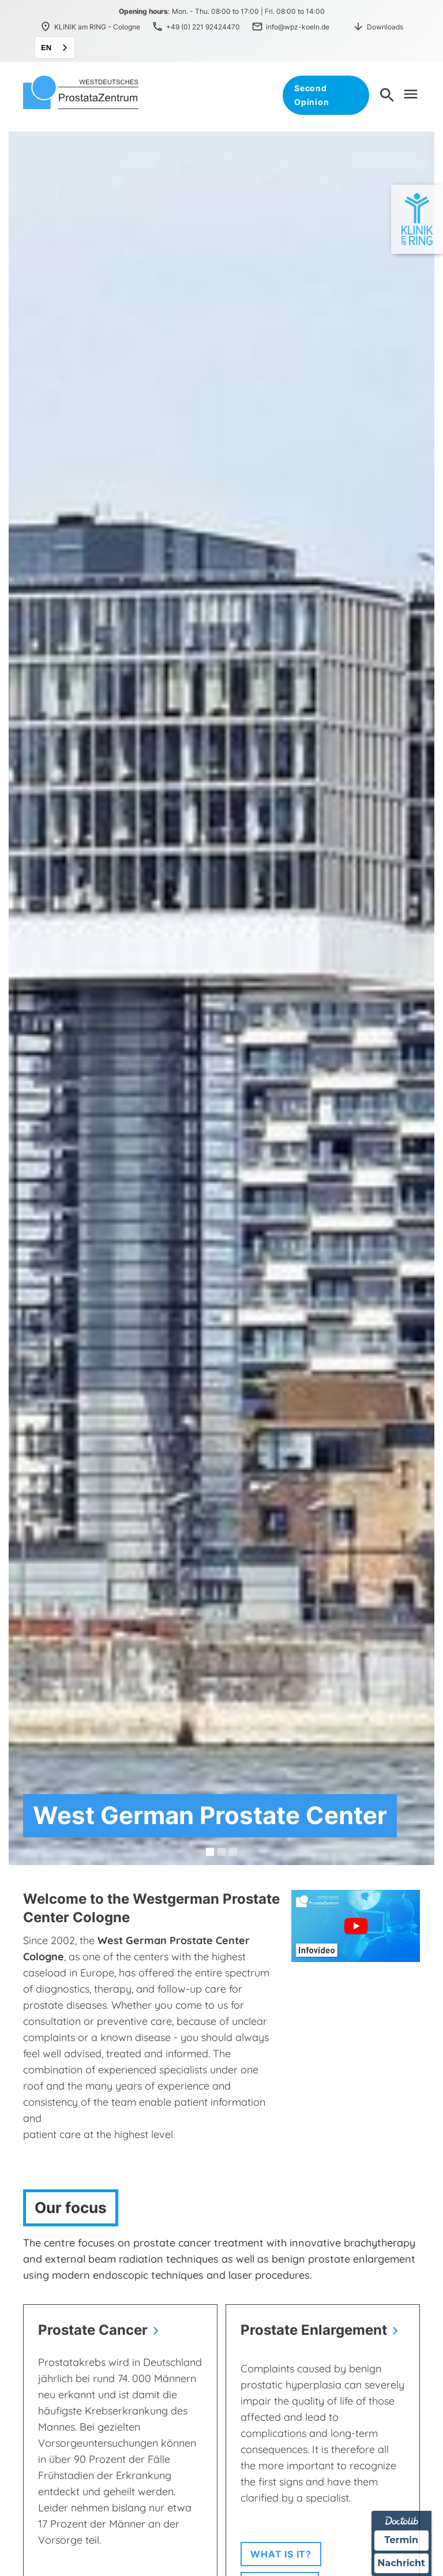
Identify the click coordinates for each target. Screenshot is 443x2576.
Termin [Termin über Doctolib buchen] (402, 2539)
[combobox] (55, 47)
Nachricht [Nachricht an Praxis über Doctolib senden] (401, 2563)
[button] (210, 1852)
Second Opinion (311, 95)
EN (46, 47)
